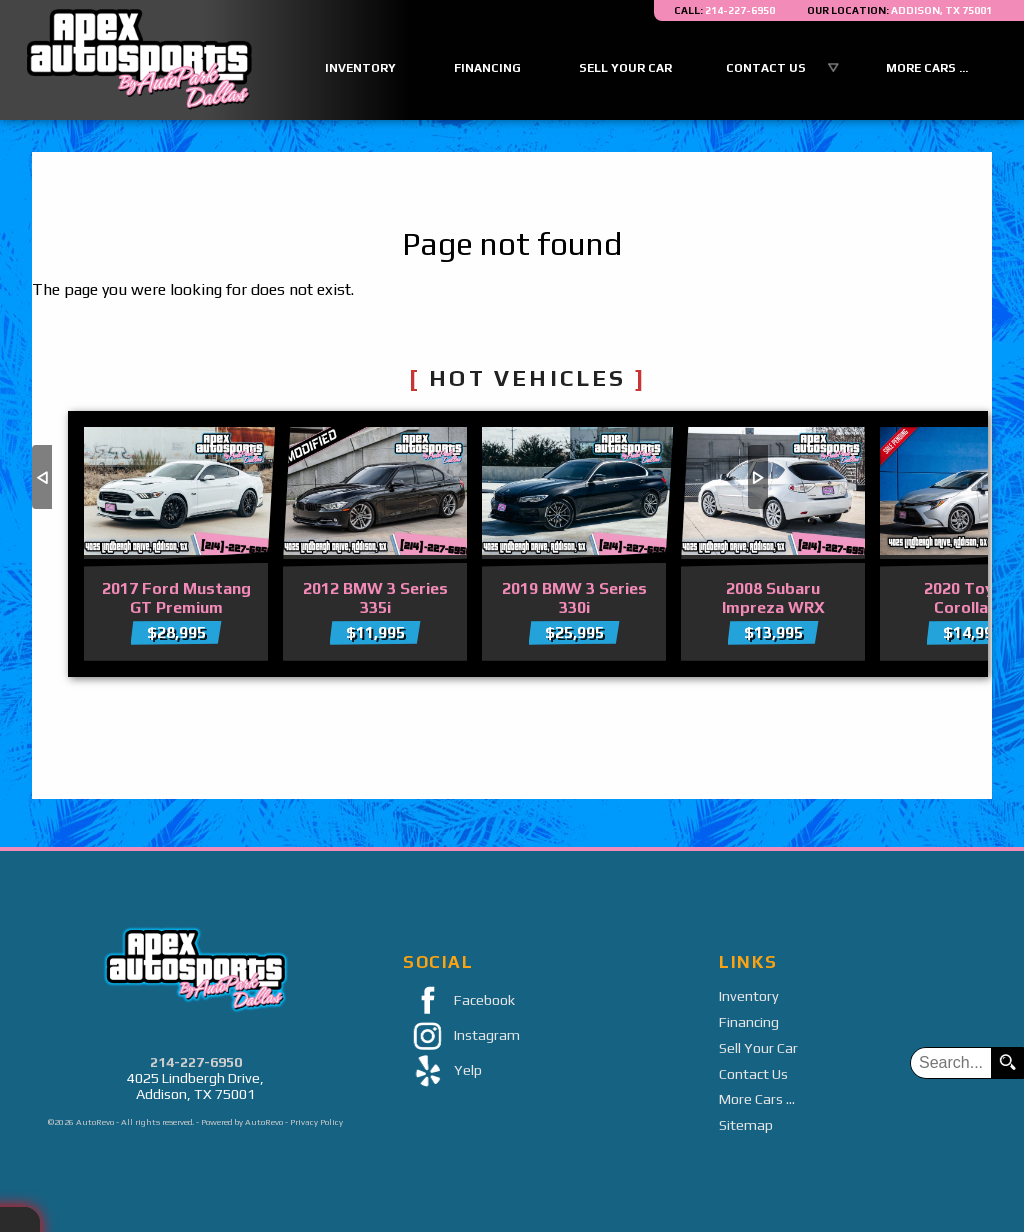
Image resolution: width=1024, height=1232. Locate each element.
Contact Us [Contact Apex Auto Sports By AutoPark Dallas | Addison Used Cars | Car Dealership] (766, 68)
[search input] (951, 1063)
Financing (749, 1022)
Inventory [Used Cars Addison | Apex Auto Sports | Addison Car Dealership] (360, 68)
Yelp (442, 1071)
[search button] (1007, 1063)
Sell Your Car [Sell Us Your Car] (625, 68)
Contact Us (753, 1074)
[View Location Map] (899, 10)
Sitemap (746, 1125)
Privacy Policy (316, 1122)
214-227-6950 (196, 1062)
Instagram (461, 1036)
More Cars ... (927, 68)
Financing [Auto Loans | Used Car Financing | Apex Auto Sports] (487, 68)
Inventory (749, 996)
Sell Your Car (758, 1048)
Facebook (459, 1001)
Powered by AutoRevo (242, 1122)
